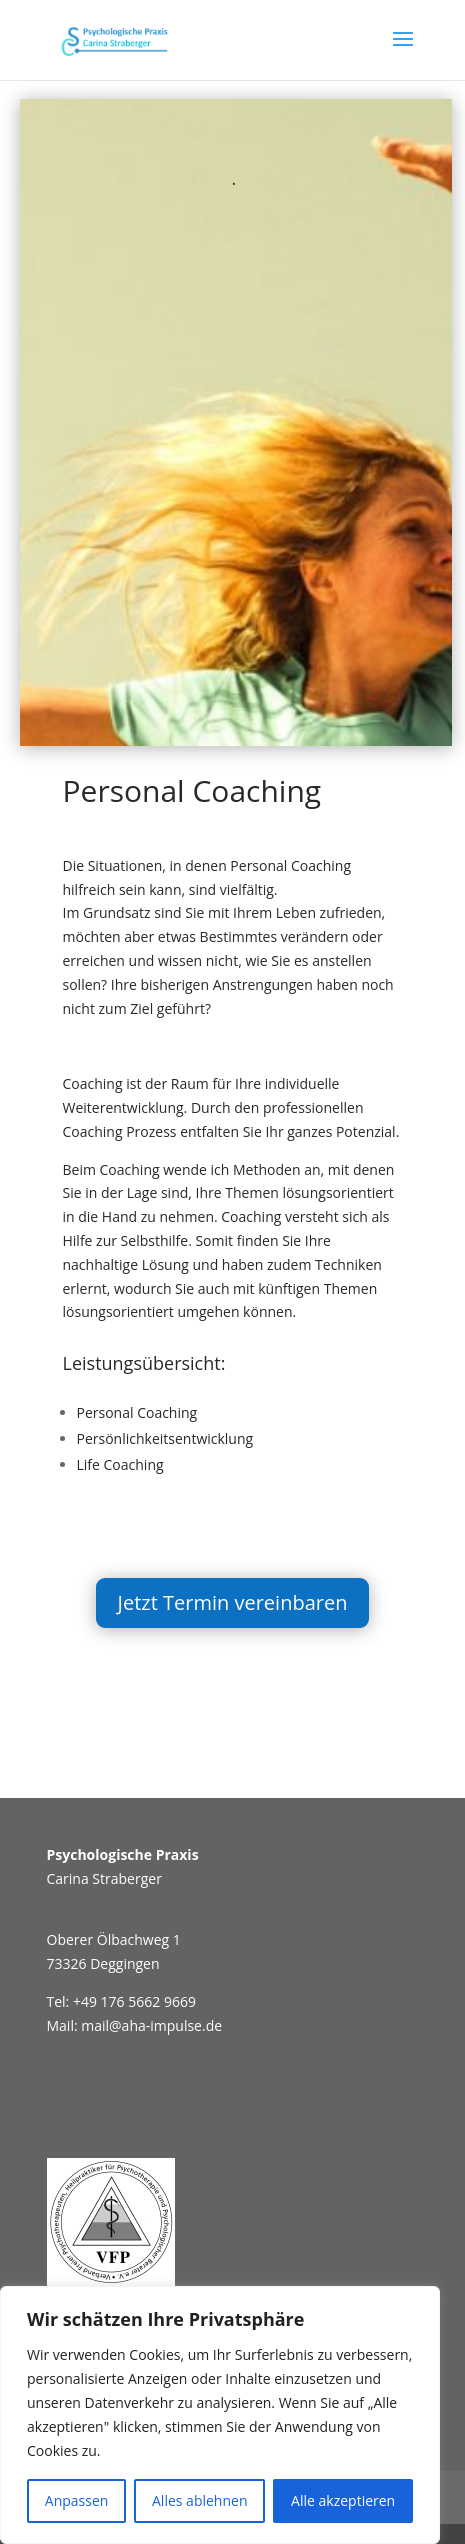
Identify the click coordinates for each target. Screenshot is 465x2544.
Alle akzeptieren (343, 2500)
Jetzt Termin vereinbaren (233, 1602)
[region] (220, 2415)
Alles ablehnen (199, 2500)
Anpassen (77, 2500)
